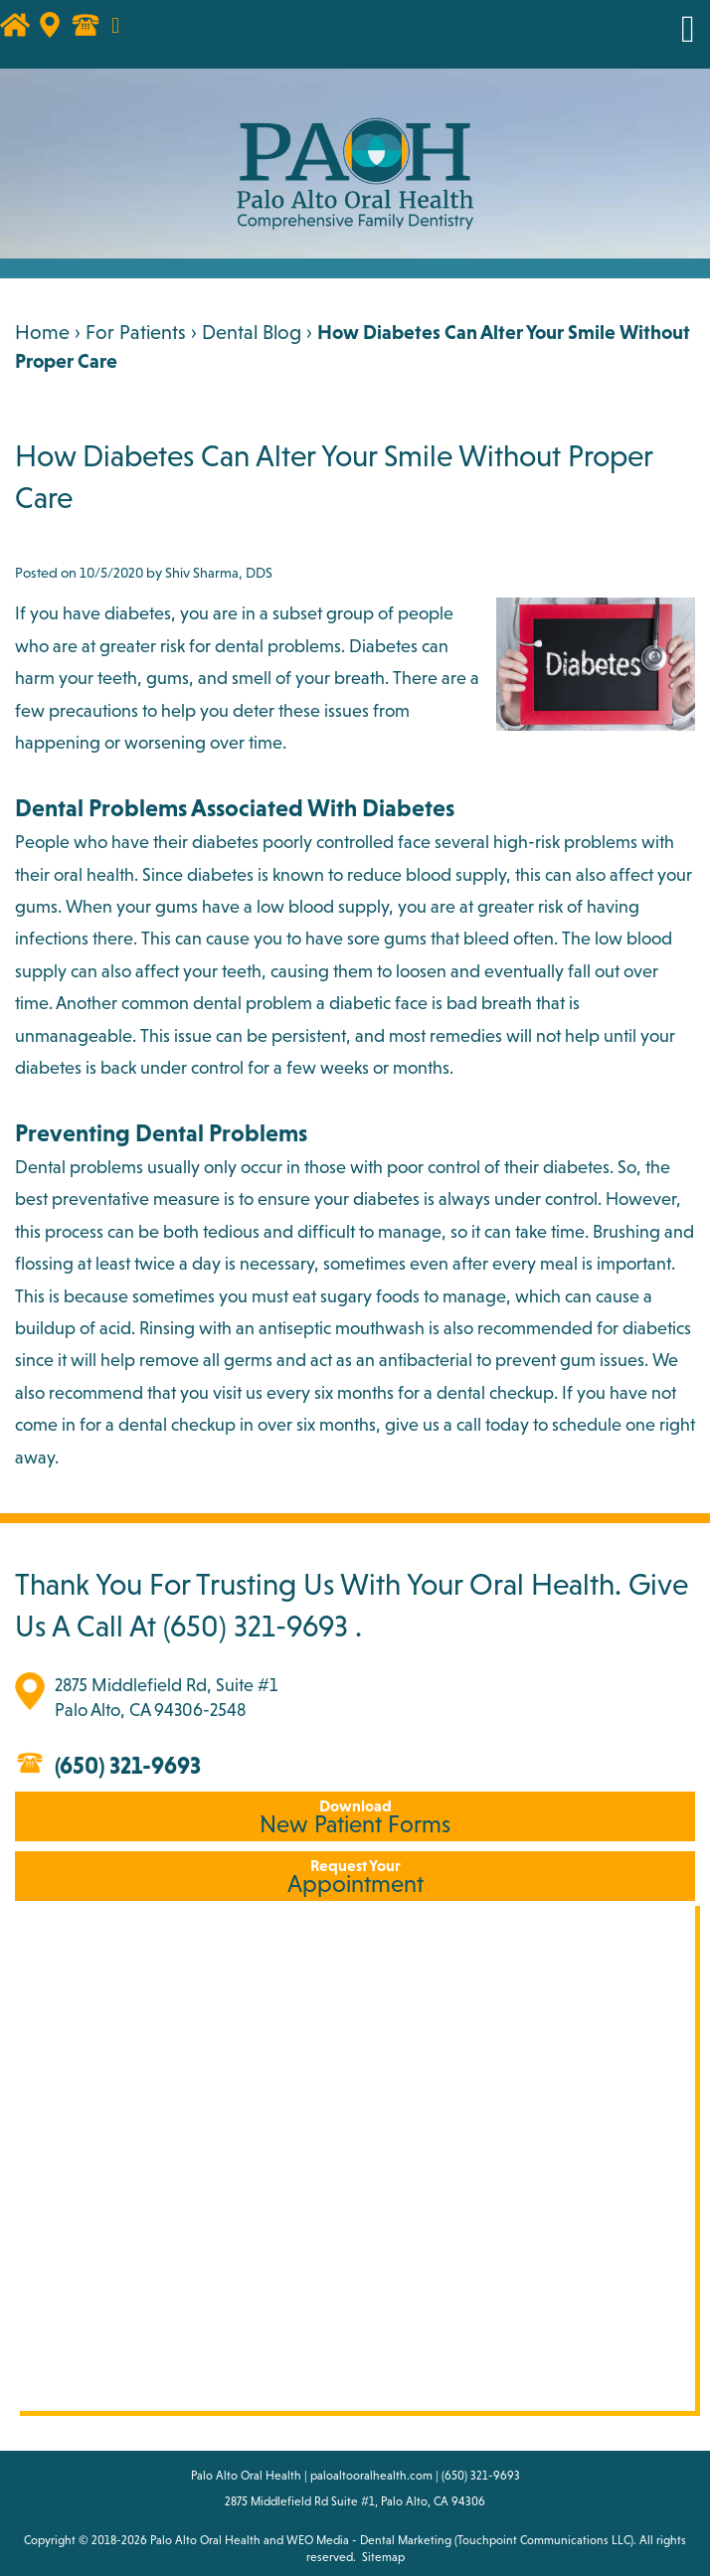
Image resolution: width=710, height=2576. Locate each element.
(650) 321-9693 (255, 1625)
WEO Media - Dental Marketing (368, 2540)
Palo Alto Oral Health (205, 2540)
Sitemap (383, 2557)
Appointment (355, 1876)
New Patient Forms (355, 1817)
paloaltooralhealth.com (371, 2476)
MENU (663, 29)
